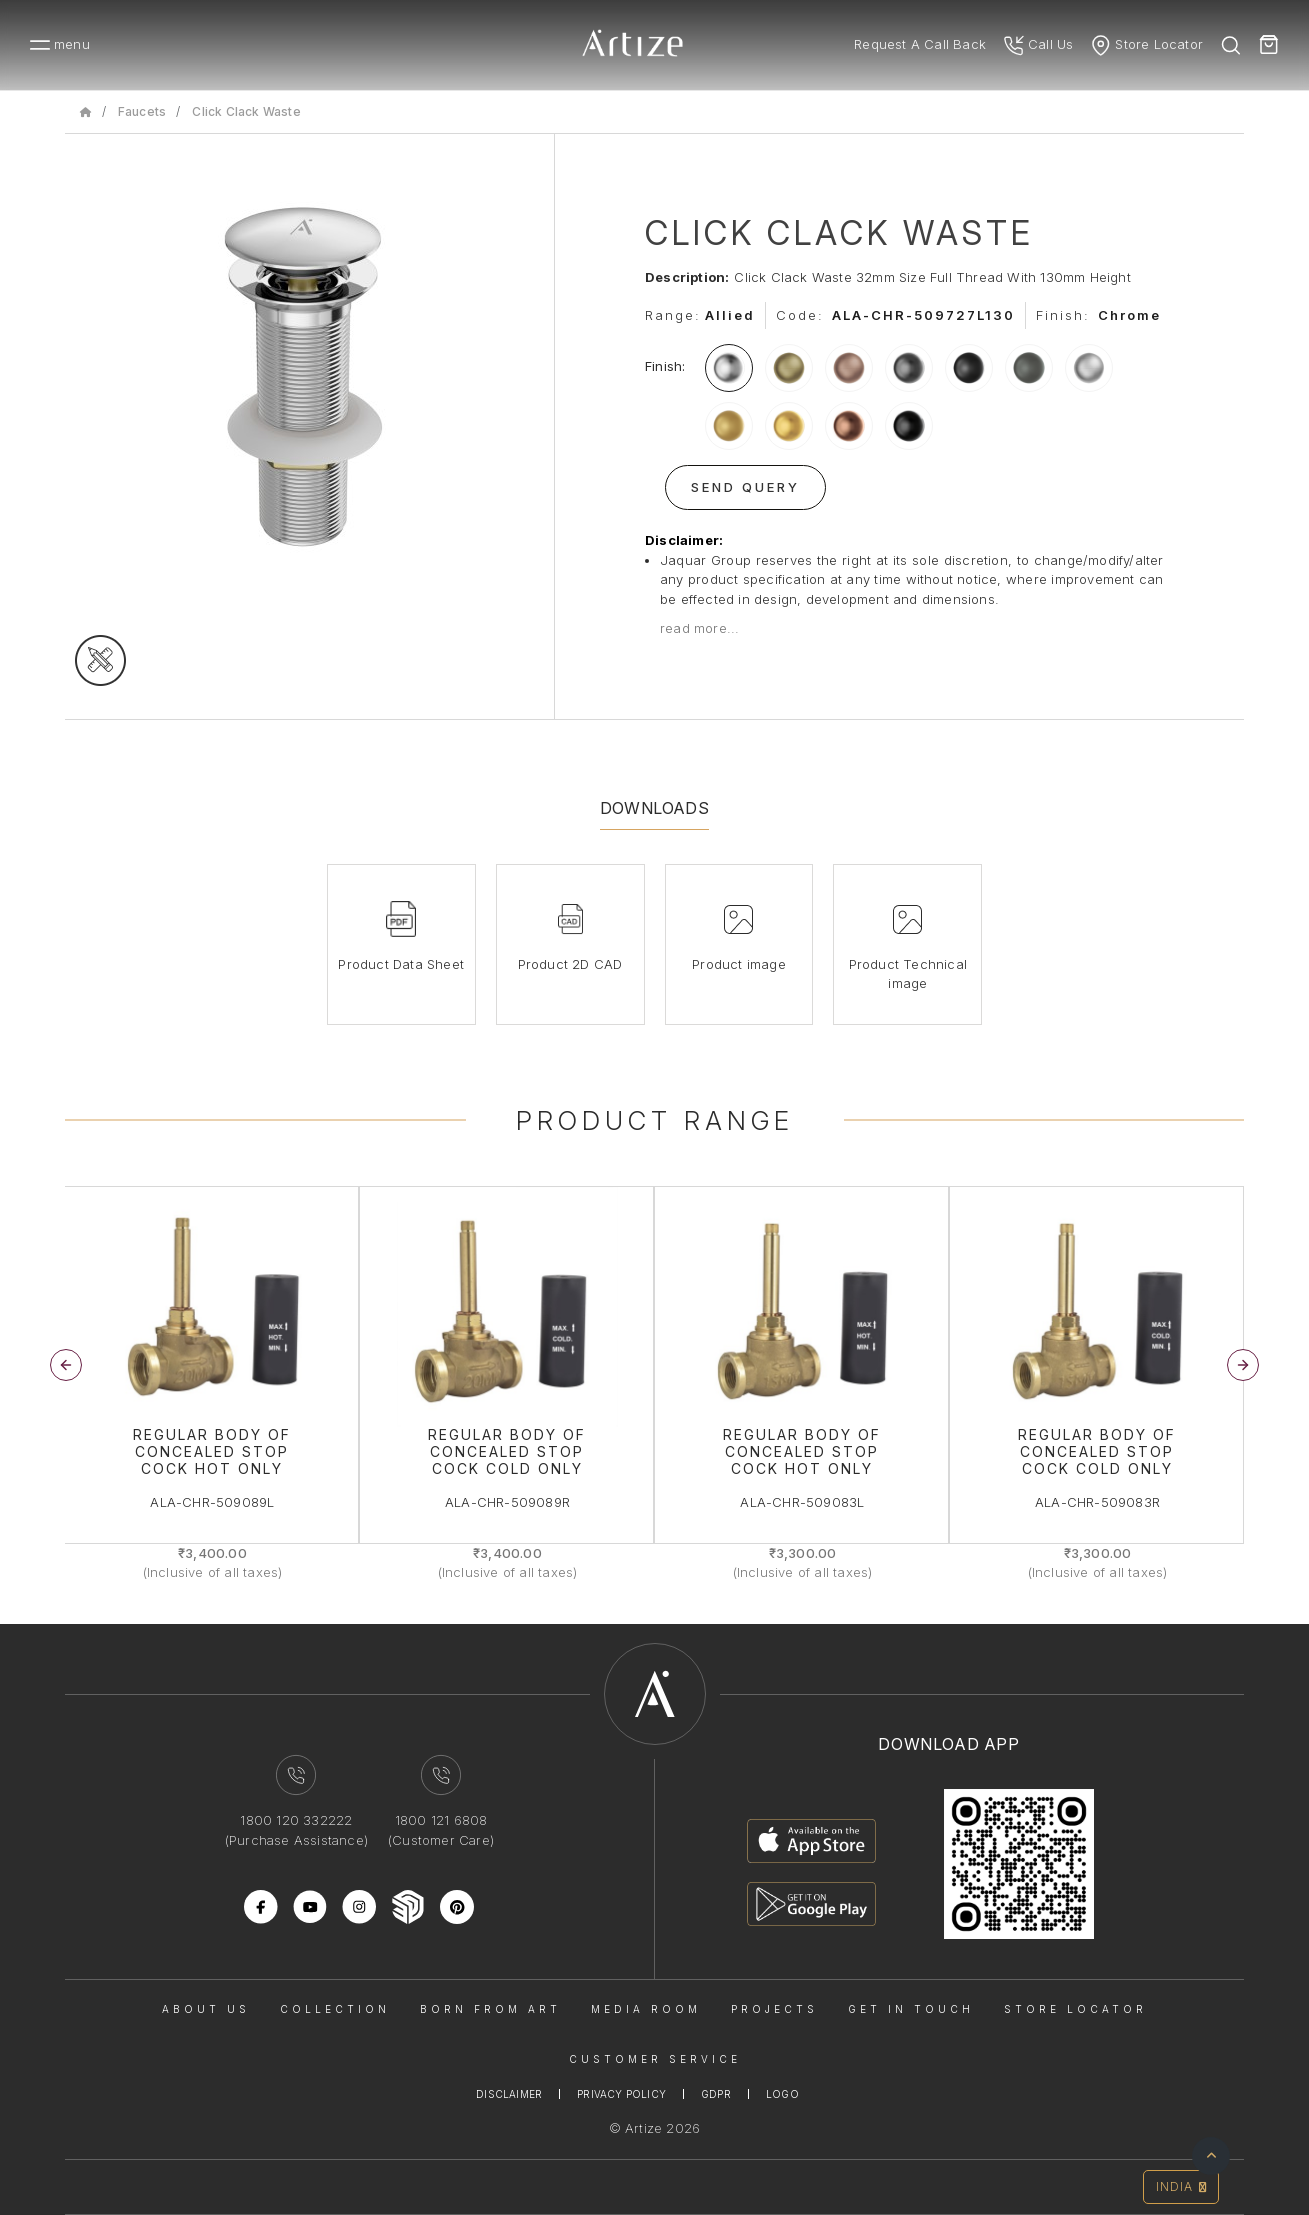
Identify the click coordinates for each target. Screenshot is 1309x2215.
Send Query (745, 487)
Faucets (142, 111)
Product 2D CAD (570, 964)
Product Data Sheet (401, 964)
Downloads (654, 808)
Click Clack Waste (246, 111)
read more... (699, 628)
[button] (1243, 1365)
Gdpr (716, 2094)
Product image (739, 964)
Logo (782, 2094)
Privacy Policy (621, 2094)
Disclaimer (509, 2094)
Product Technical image (908, 974)
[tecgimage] (100, 660)
